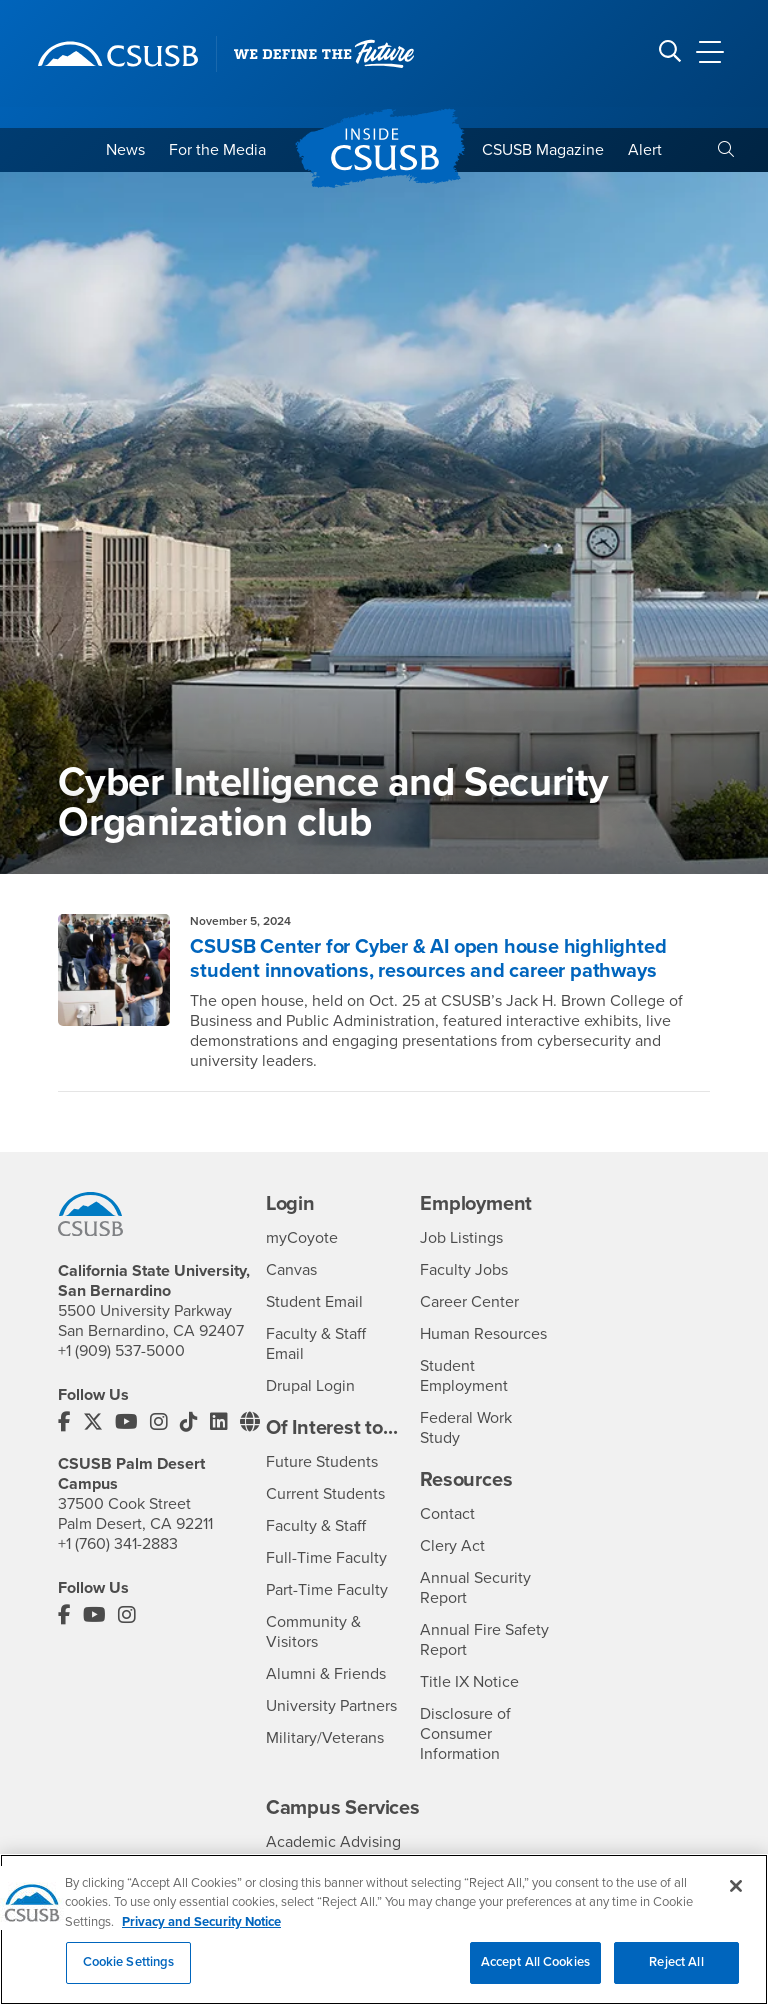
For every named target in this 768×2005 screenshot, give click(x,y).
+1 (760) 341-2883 (118, 1544)
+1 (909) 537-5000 (121, 1351)
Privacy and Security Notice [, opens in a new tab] (201, 1932)
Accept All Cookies (535, 1973)
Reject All (676, 1973)
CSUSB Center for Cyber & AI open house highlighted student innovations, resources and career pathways (428, 959)
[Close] (736, 1896)
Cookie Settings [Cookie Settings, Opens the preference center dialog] (129, 1973)
